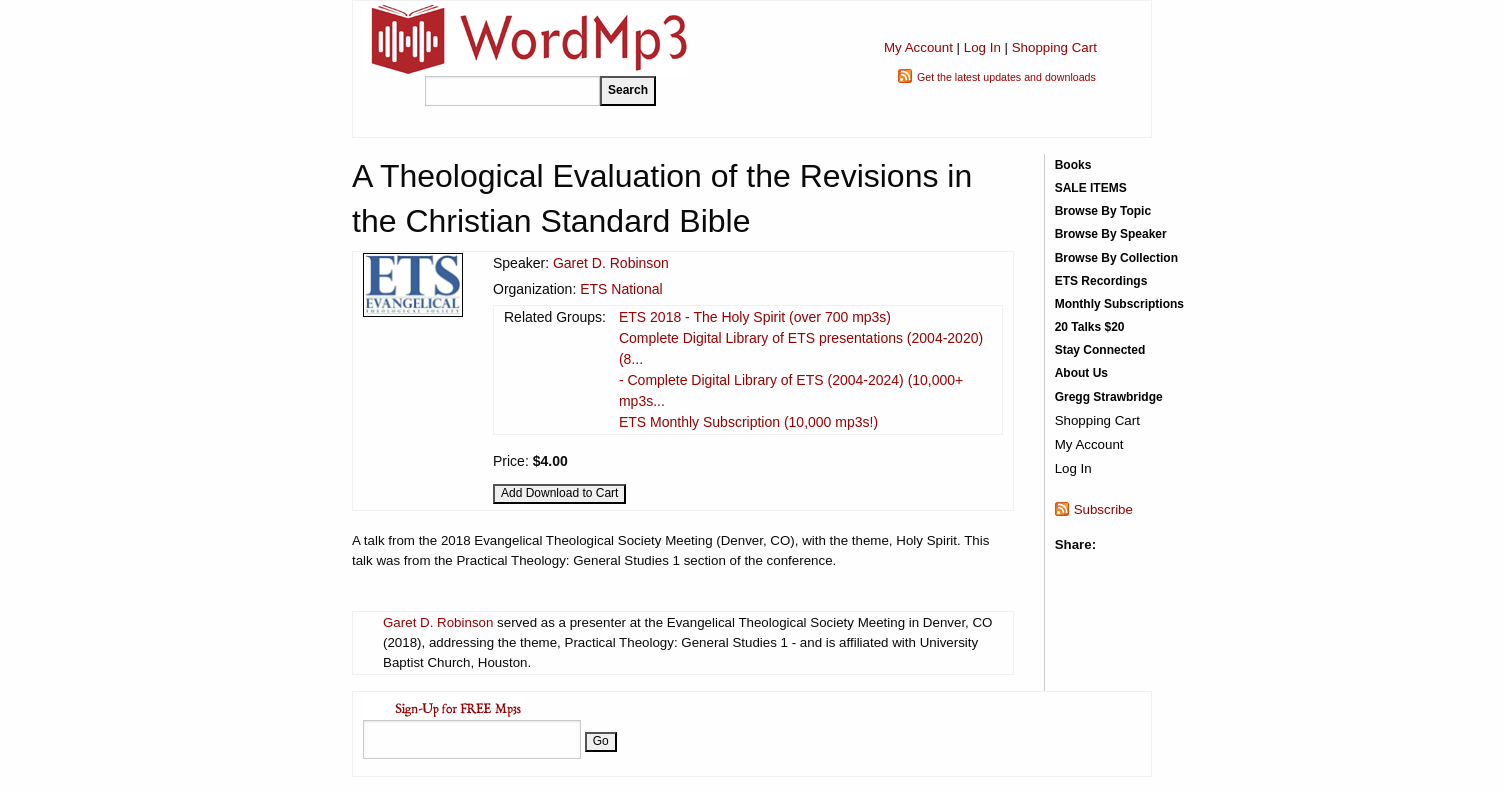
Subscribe (1103, 509)
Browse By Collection (1116, 258)
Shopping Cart (1054, 47)
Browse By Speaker (1111, 234)
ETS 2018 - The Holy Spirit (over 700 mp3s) (755, 317)
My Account (918, 47)
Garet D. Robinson (611, 263)
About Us (1081, 373)
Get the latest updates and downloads (1006, 77)
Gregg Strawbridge (1109, 397)
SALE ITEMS (1091, 188)
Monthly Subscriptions (1119, 304)
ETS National (621, 289)
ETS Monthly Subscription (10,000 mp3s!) (748, 422)
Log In (982, 47)
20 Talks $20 (1090, 327)
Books (1073, 165)
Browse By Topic (1103, 211)
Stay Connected (1100, 350)
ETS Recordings (1101, 281)
